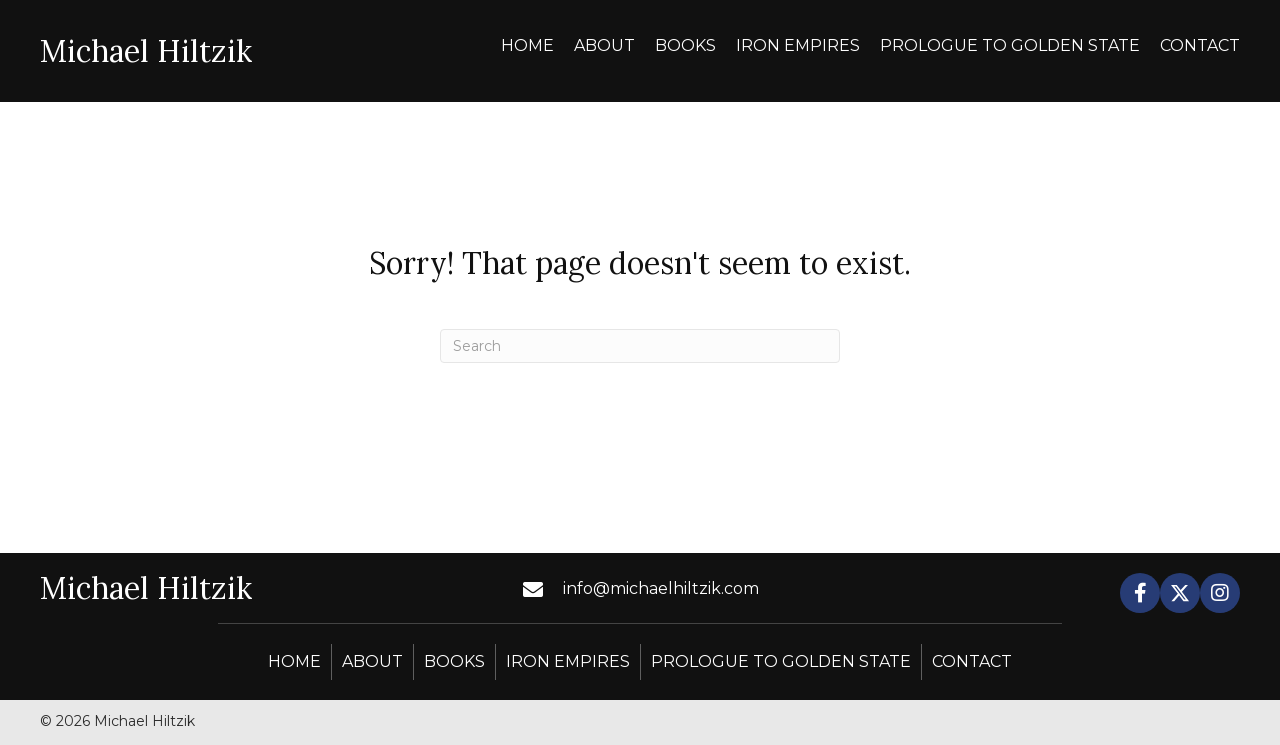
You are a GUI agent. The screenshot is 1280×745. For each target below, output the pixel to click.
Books (454, 661)
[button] (1140, 593)
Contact (972, 661)
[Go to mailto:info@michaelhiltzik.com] (674, 588)
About (372, 661)
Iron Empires (568, 661)
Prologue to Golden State (781, 661)
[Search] (640, 346)
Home (294, 661)
